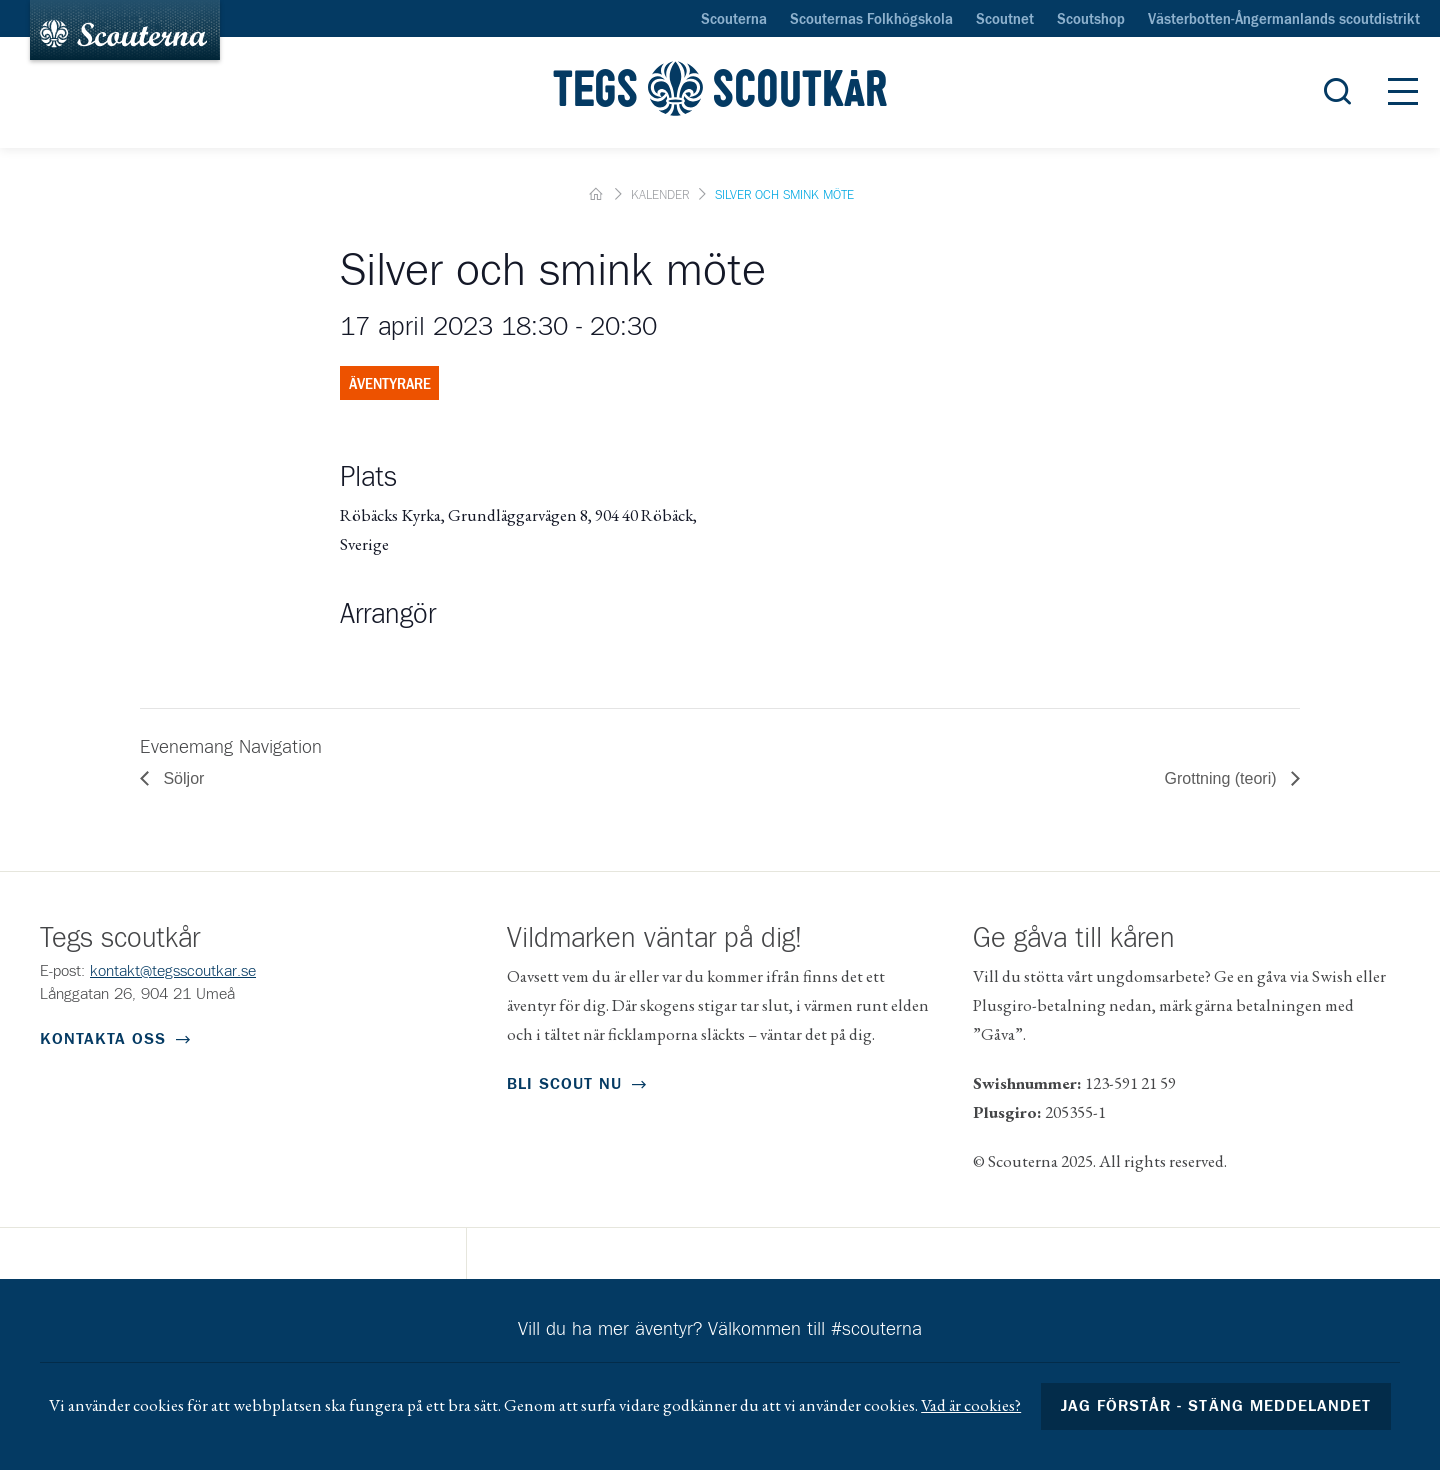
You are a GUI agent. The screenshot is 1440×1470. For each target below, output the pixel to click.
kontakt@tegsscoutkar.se (173, 971)
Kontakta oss (103, 1039)
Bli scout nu (564, 1084)
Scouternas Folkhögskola (871, 20)
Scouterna (734, 20)
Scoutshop (1091, 20)
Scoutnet (1005, 20)
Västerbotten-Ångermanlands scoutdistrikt (1284, 20)
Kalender (660, 195)
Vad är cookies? (971, 1405)
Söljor (181, 778)
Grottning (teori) (1223, 778)
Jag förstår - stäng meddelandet (1216, 1406)
